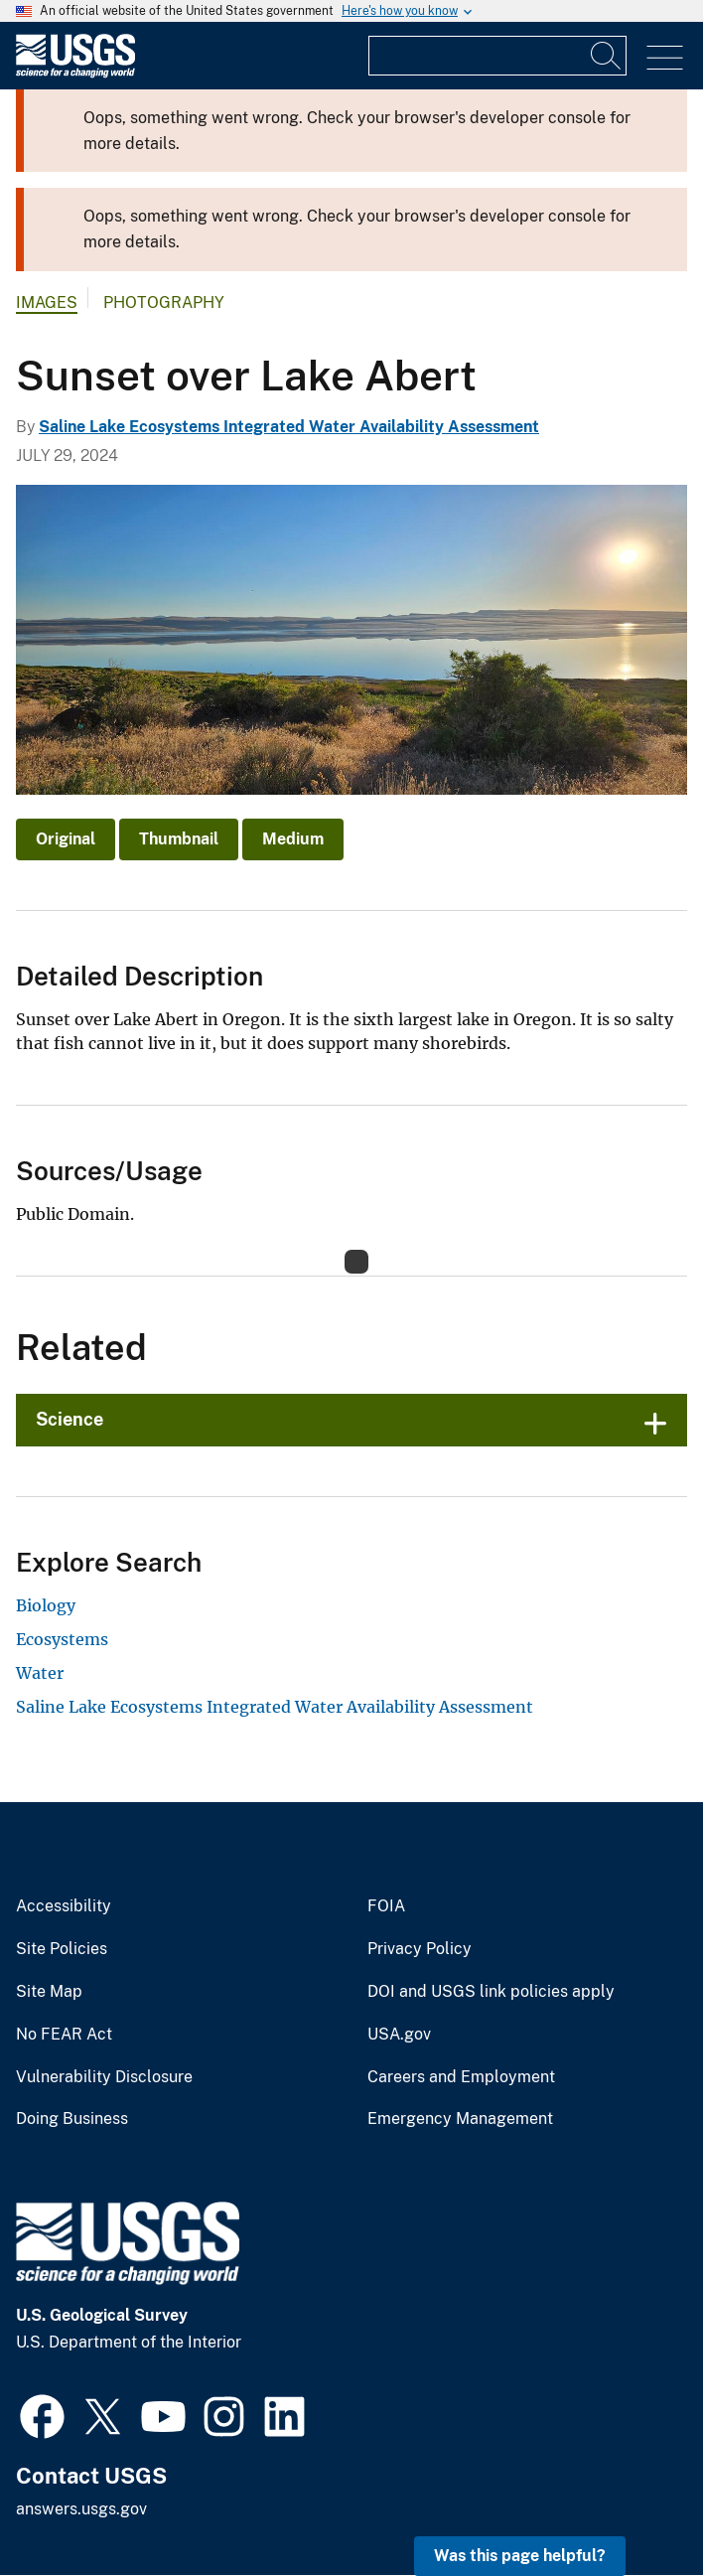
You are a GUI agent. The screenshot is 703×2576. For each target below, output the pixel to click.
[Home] (75, 73)
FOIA (386, 1906)
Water (40, 1673)
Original (65, 839)
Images (46, 302)
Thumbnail (178, 839)
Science (69, 1419)
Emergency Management (460, 2119)
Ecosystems (62, 1639)
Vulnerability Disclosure (104, 2077)
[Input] (497, 56)
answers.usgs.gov (81, 2509)
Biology (45, 1605)
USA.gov (399, 2035)
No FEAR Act (64, 2035)
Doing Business (72, 2119)
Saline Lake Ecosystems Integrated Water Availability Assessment (289, 426)
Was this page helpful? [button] (520, 2555)
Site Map (49, 1992)
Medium (293, 839)
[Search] (607, 56)
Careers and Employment (461, 2077)
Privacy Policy (419, 1949)
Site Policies (61, 1949)
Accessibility (63, 1906)
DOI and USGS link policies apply (491, 1992)
